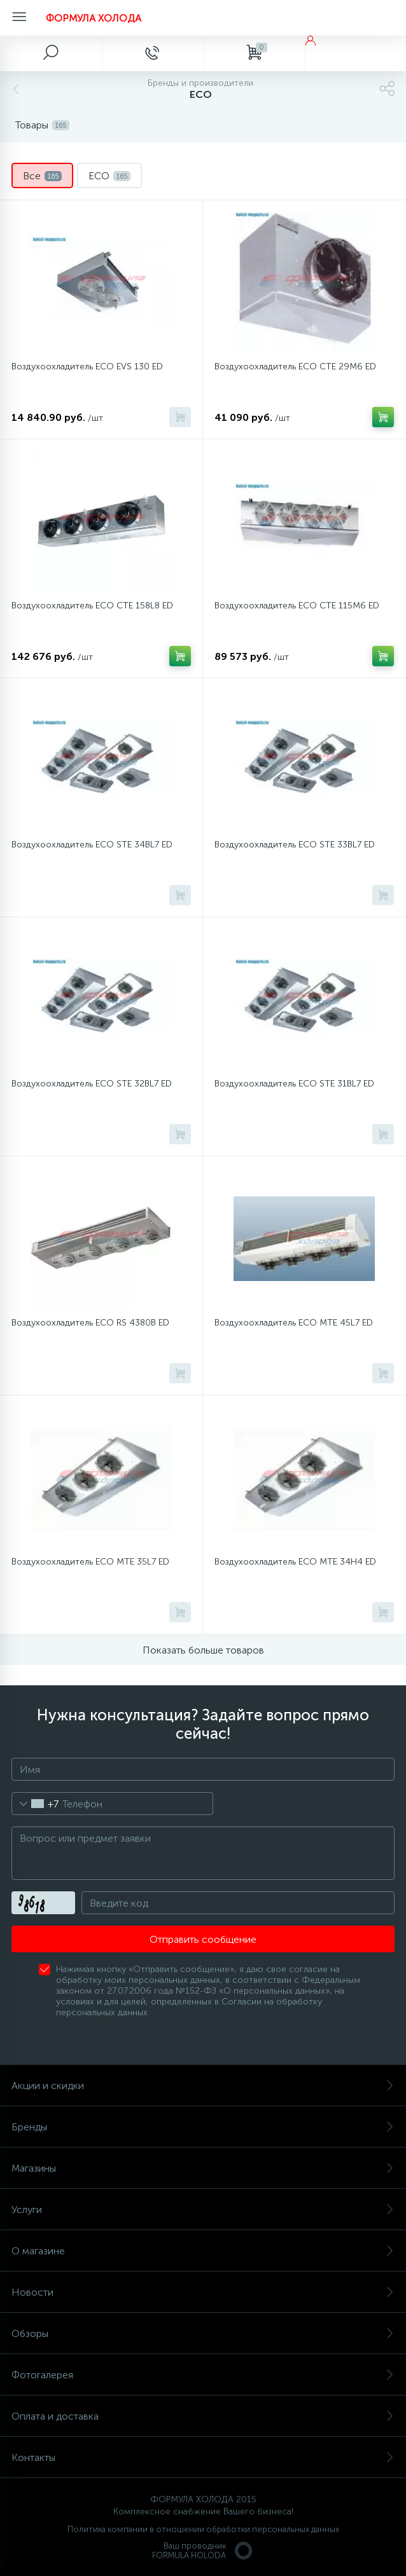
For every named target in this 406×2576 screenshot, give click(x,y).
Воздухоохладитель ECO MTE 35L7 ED (90, 1561)
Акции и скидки (203, 2085)
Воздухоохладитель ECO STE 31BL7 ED (294, 1083)
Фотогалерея (203, 2375)
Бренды (203, 2127)
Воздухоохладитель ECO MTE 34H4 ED (295, 1561)
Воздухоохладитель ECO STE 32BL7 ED (91, 1083)
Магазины (203, 2168)
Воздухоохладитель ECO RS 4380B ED (90, 1322)
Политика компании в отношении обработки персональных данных (203, 2529)
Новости (203, 2292)
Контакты (203, 2457)
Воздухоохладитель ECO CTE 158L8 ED (92, 605)
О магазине (203, 2251)
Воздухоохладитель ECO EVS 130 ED (87, 366)
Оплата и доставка (203, 2416)
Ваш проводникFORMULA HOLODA (203, 2550)
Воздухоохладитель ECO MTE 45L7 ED (293, 1322)
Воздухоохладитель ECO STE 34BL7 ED (91, 844)
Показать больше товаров (203, 1650)
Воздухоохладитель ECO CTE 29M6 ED (295, 366)
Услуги (203, 2209)
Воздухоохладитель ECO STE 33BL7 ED (294, 844)
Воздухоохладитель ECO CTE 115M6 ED (296, 605)
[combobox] (35, 1803)
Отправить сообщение (203, 1939)
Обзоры (203, 2333)
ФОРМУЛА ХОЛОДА (93, 18)
